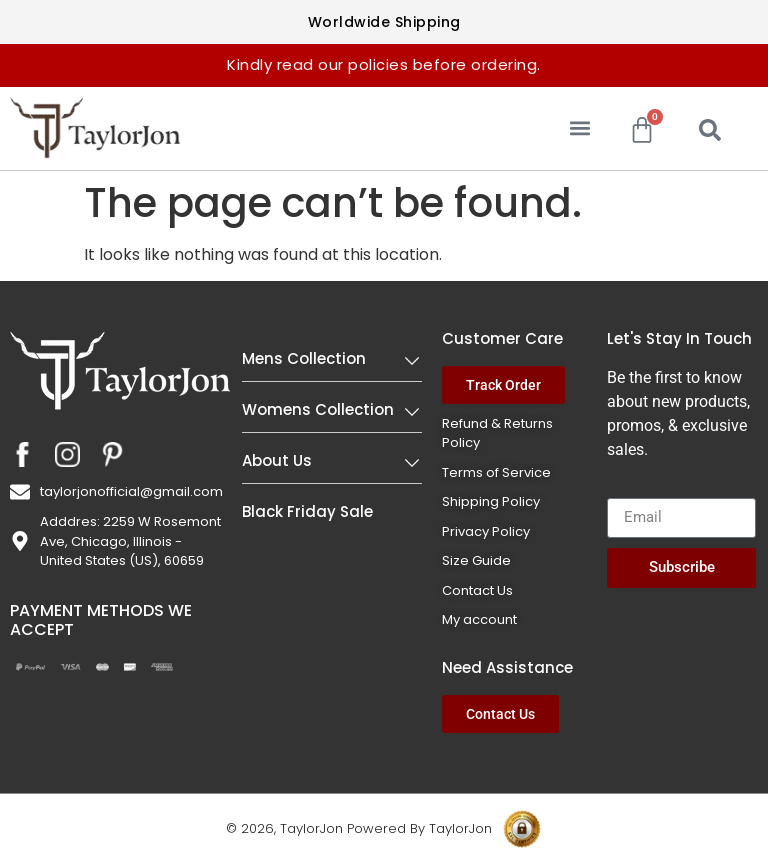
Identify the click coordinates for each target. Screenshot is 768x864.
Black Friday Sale (307, 511)
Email (627, 490)
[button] (580, 128)
